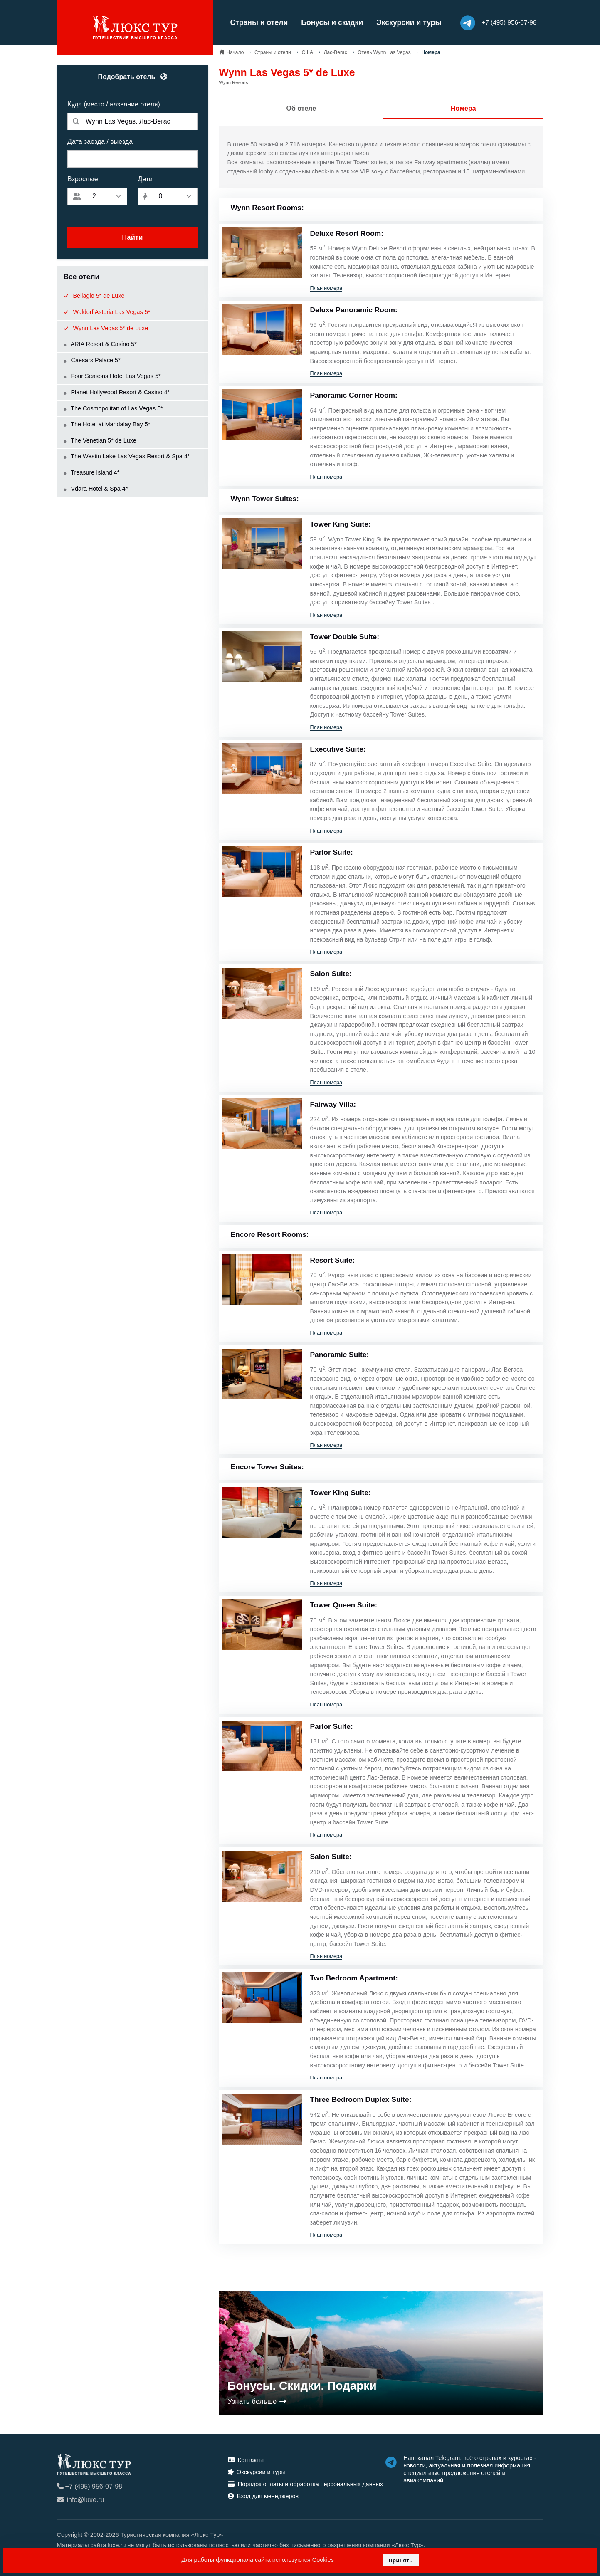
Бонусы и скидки (327, 22)
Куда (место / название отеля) (113, 103)
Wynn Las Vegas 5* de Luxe (106, 327)
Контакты (246, 2459)
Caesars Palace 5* (92, 359)
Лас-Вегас (335, 51)
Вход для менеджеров (263, 2495)
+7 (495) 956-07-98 (89, 2485)
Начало (235, 51)
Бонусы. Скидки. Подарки (302, 2385)
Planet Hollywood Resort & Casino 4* (117, 391)
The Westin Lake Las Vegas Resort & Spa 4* (127, 455)
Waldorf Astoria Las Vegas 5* (107, 311)
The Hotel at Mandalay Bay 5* (107, 423)
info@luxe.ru (80, 2499)
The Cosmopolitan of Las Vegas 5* (113, 407)
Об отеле (301, 107)
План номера (326, 287)
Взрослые (82, 178)
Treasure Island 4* (92, 472)
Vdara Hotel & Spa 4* (96, 488)
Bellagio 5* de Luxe (94, 295)
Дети (145, 178)
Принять (400, 2560)
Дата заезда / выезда (100, 141)
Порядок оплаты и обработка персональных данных (305, 2483)
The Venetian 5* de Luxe (100, 439)
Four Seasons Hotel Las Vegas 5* (112, 375)
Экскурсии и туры (404, 22)
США (307, 51)
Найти (132, 236)
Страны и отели (255, 22)
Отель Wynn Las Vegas (384, 51)
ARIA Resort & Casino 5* (100, 343)
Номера (463, 107)
